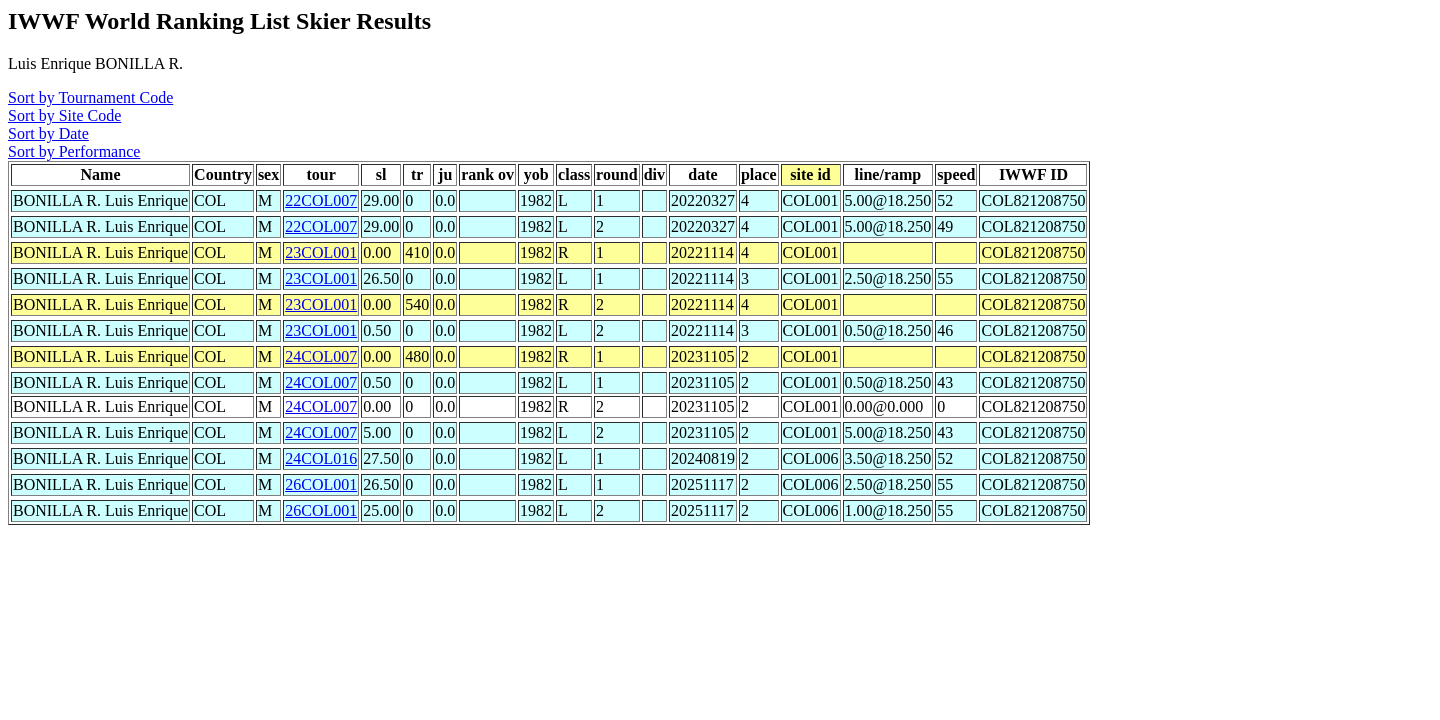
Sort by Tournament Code (90, 97)
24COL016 (321, 458)
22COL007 (321, 200)
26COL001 (321, 484)
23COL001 (321, 252)
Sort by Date (48, 133)
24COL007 (321, 356)
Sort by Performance (74, 151)
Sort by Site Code (64, 115)
